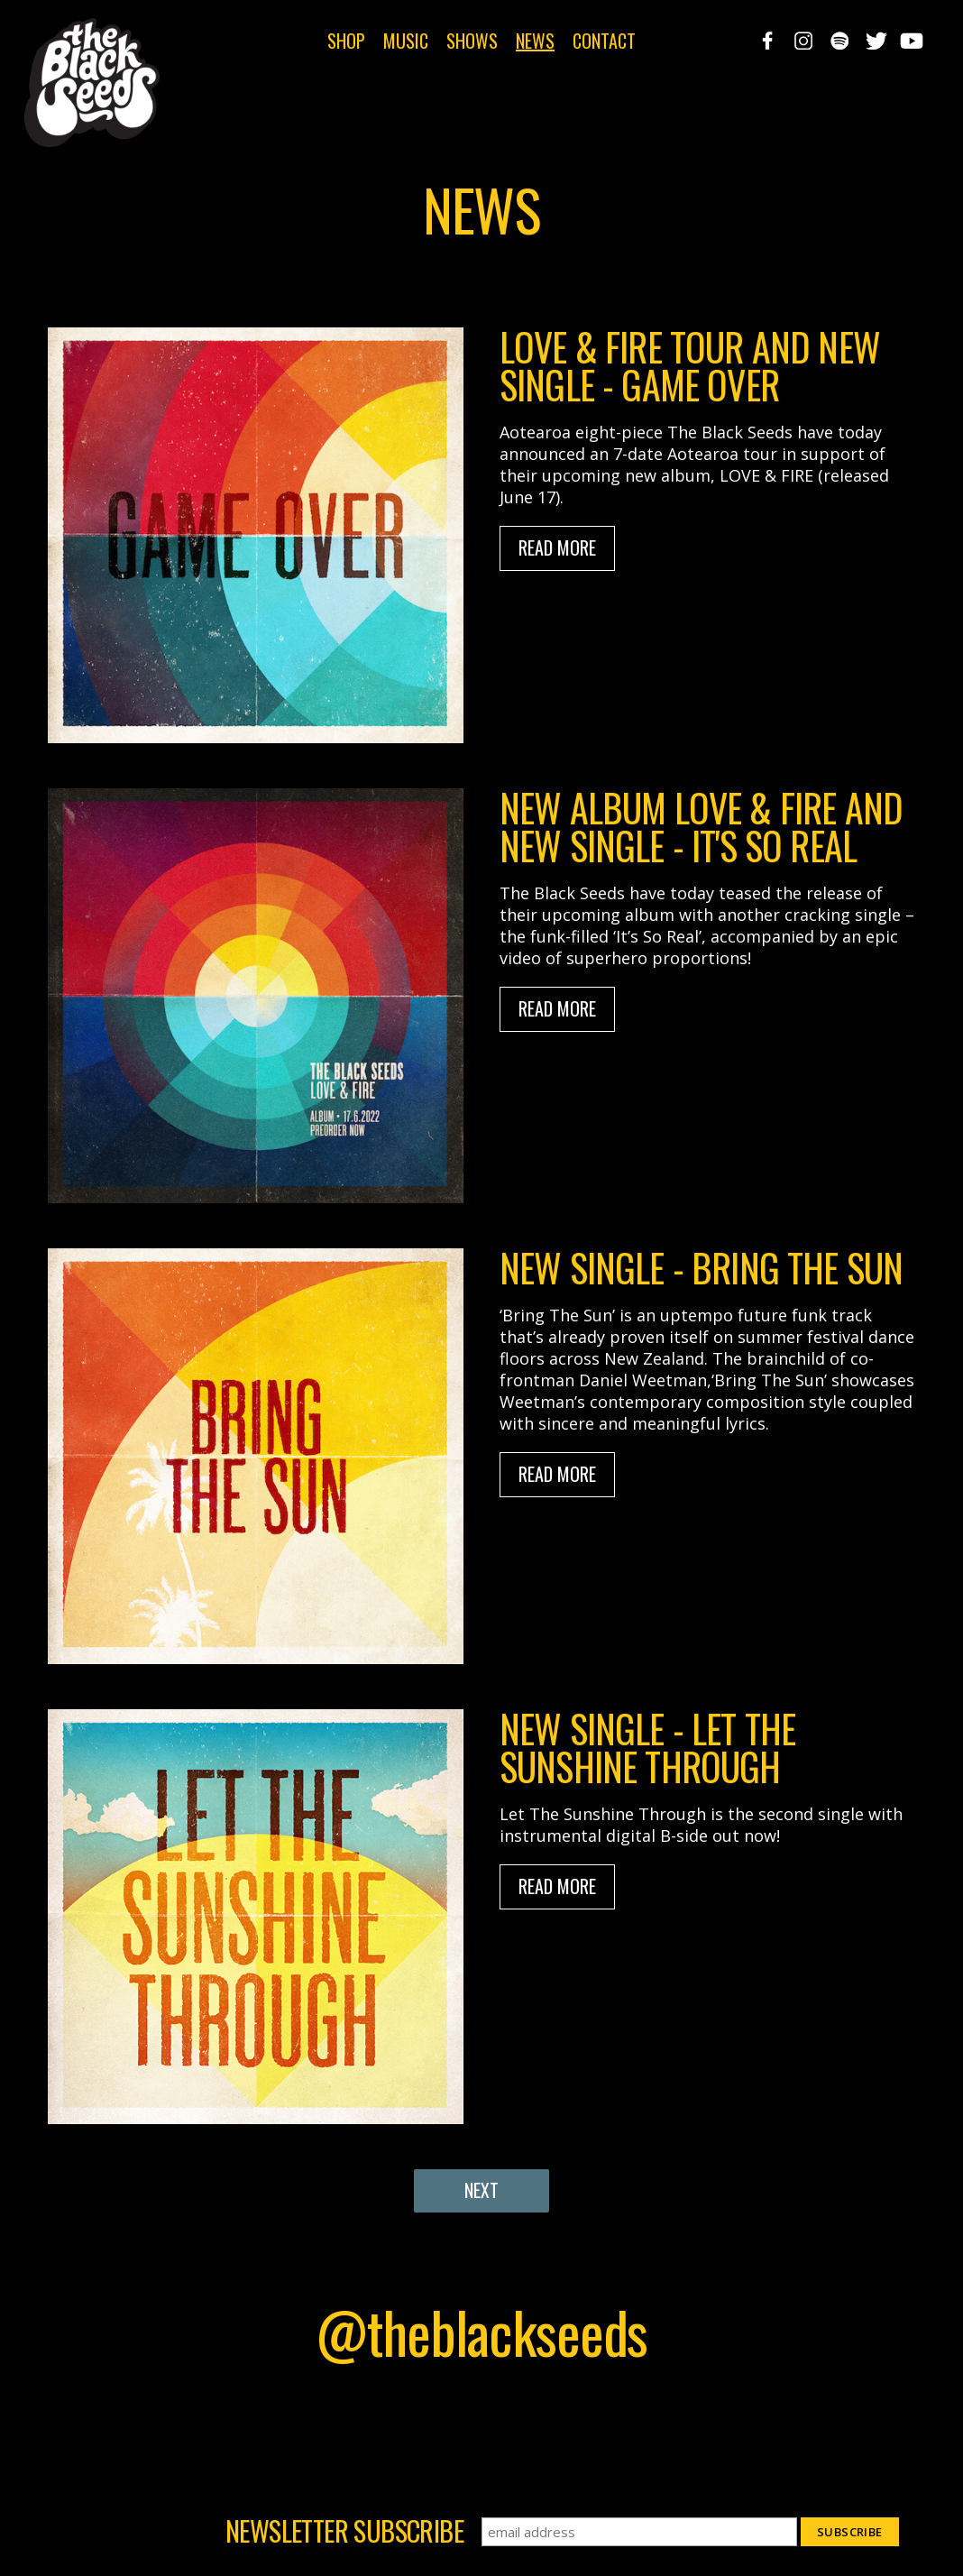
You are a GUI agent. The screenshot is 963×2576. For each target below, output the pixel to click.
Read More (557, 547)
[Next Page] (481, 2191)
